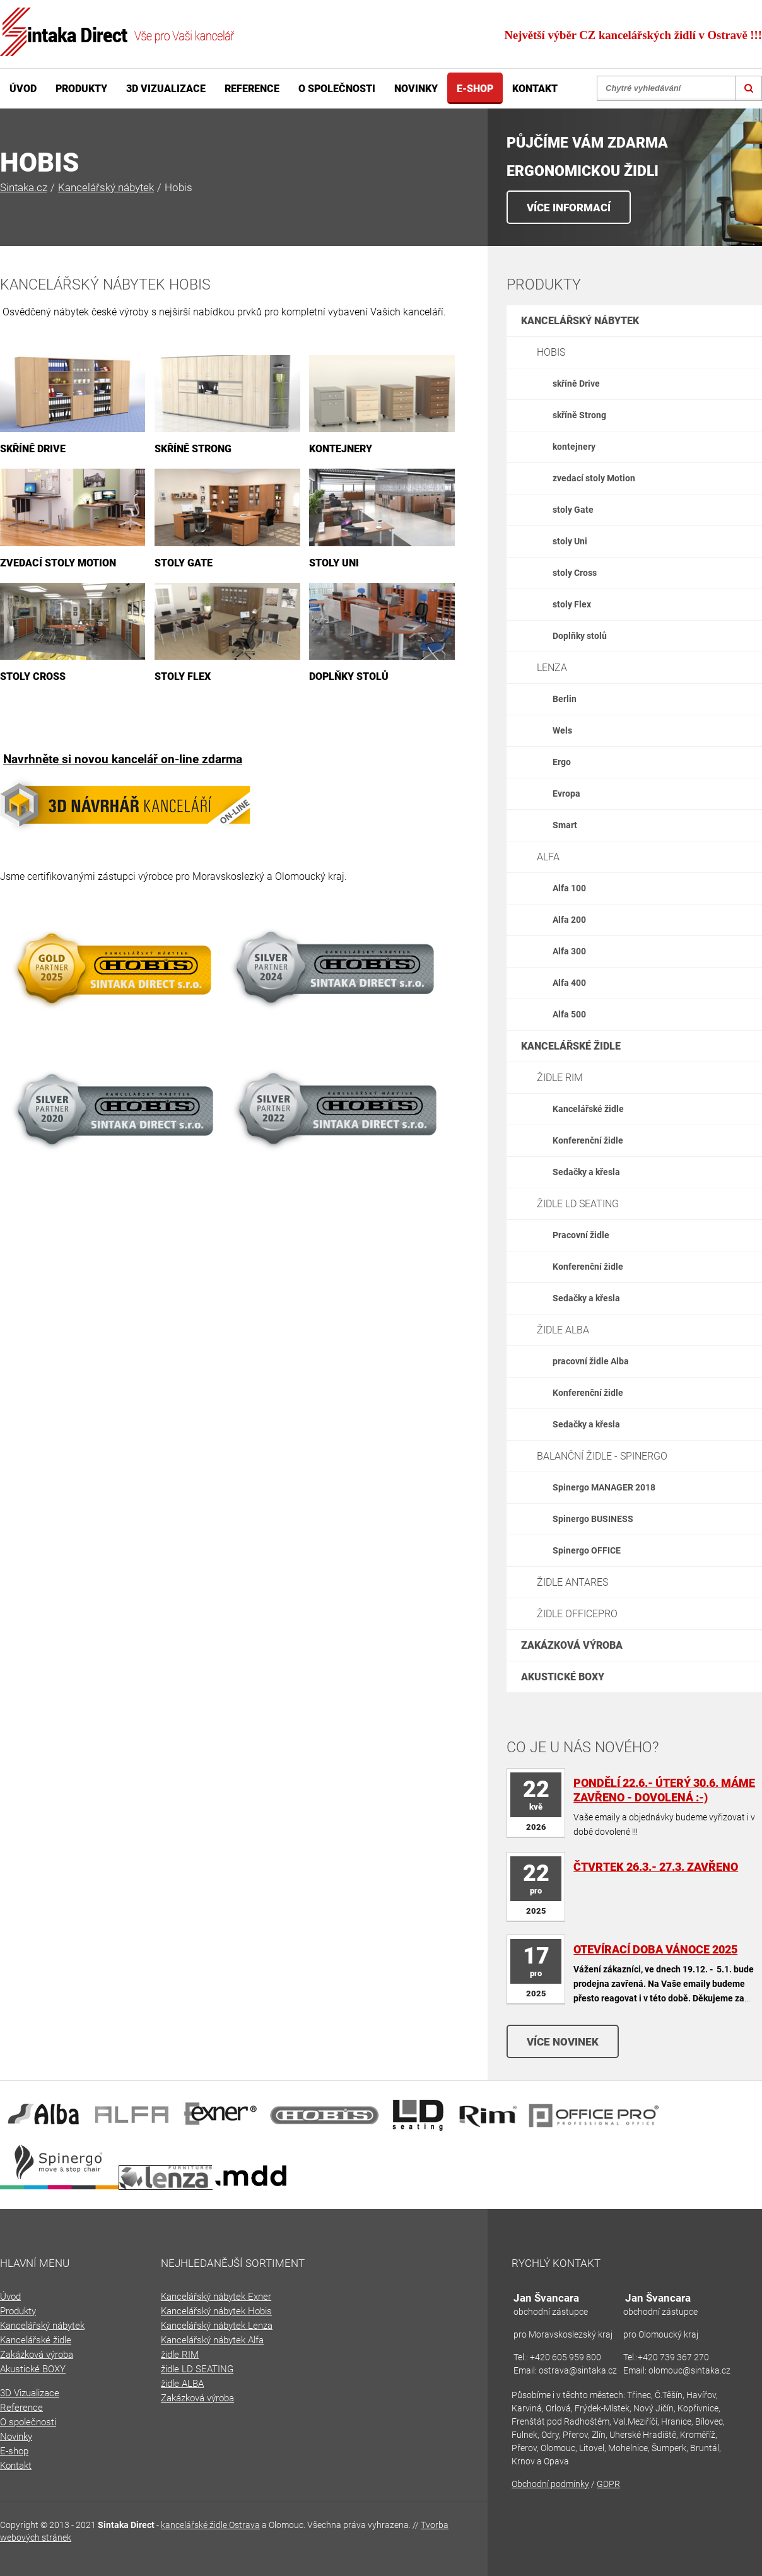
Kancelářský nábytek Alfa (212, 2340)
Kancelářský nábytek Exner (216, 2296)
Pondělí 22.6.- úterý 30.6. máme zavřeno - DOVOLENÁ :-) (664, 1790)
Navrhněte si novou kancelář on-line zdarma (122, 759)
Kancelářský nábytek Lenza (217, 2325)
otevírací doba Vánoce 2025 (655, 1949)
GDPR (608, 2484)
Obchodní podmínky (550, 2484)
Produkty (81, 89)
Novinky (416, 89)
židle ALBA (182, 2383)
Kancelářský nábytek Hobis (216, 2311)
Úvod (23, 89)
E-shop (475, 89)
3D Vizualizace (166, 89)
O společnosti (336, 89)
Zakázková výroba (197, 2398)
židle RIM (180, 2354)
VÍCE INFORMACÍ (569, 207)
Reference (252, 89)
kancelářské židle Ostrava (210, 2525)
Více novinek (563, 2041)
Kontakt (535, 89)
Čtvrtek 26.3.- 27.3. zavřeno (655, 1866)
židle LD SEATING (197, 2369)
